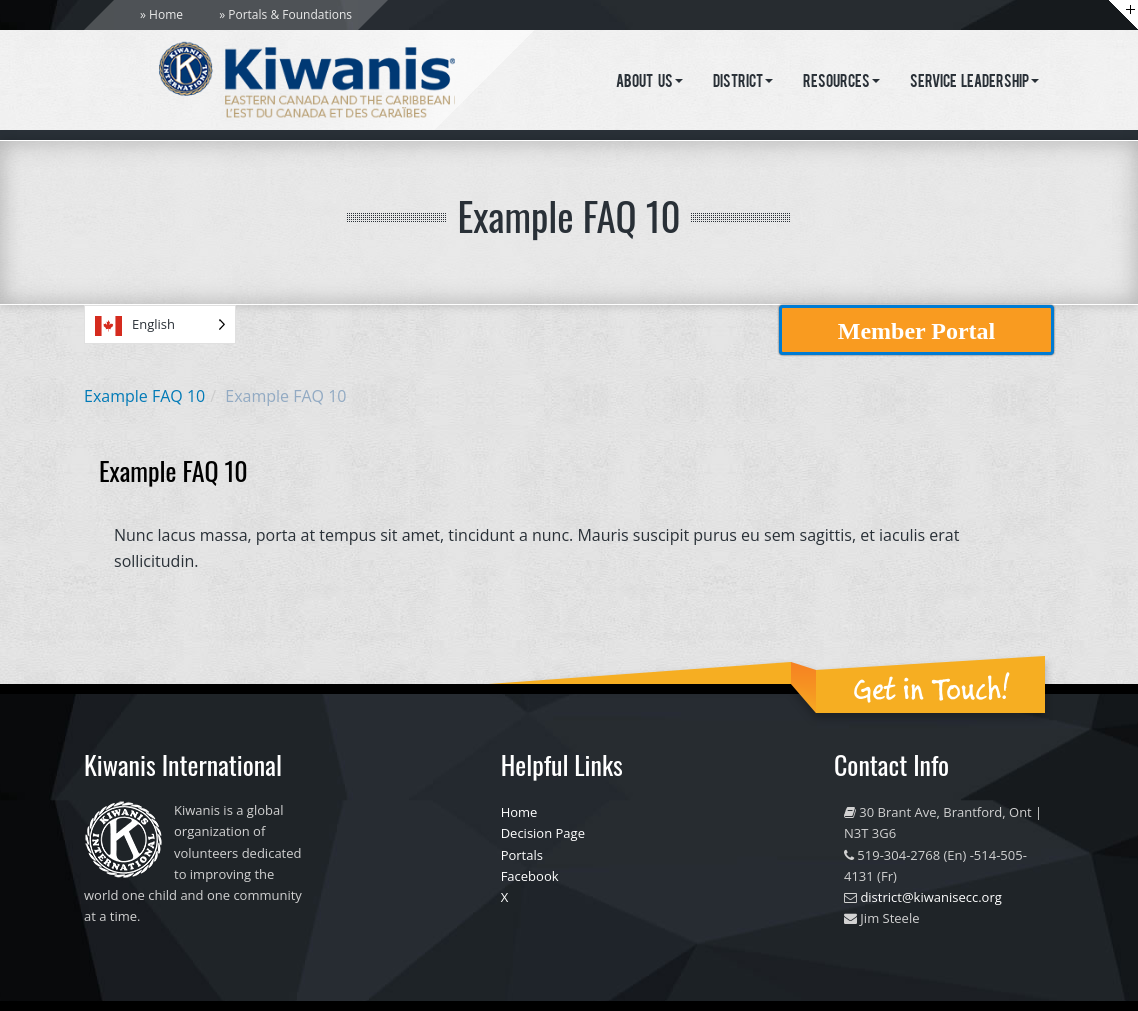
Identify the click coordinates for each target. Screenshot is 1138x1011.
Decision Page (543, 833)
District (743, 83)
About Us (649, 83)
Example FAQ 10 (144, 396)
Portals (522, 855)
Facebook (530, 876)
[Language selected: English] (160, 324)
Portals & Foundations (290, 14)
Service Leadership (975, 83)
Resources (841, 83)
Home (166, 14)
